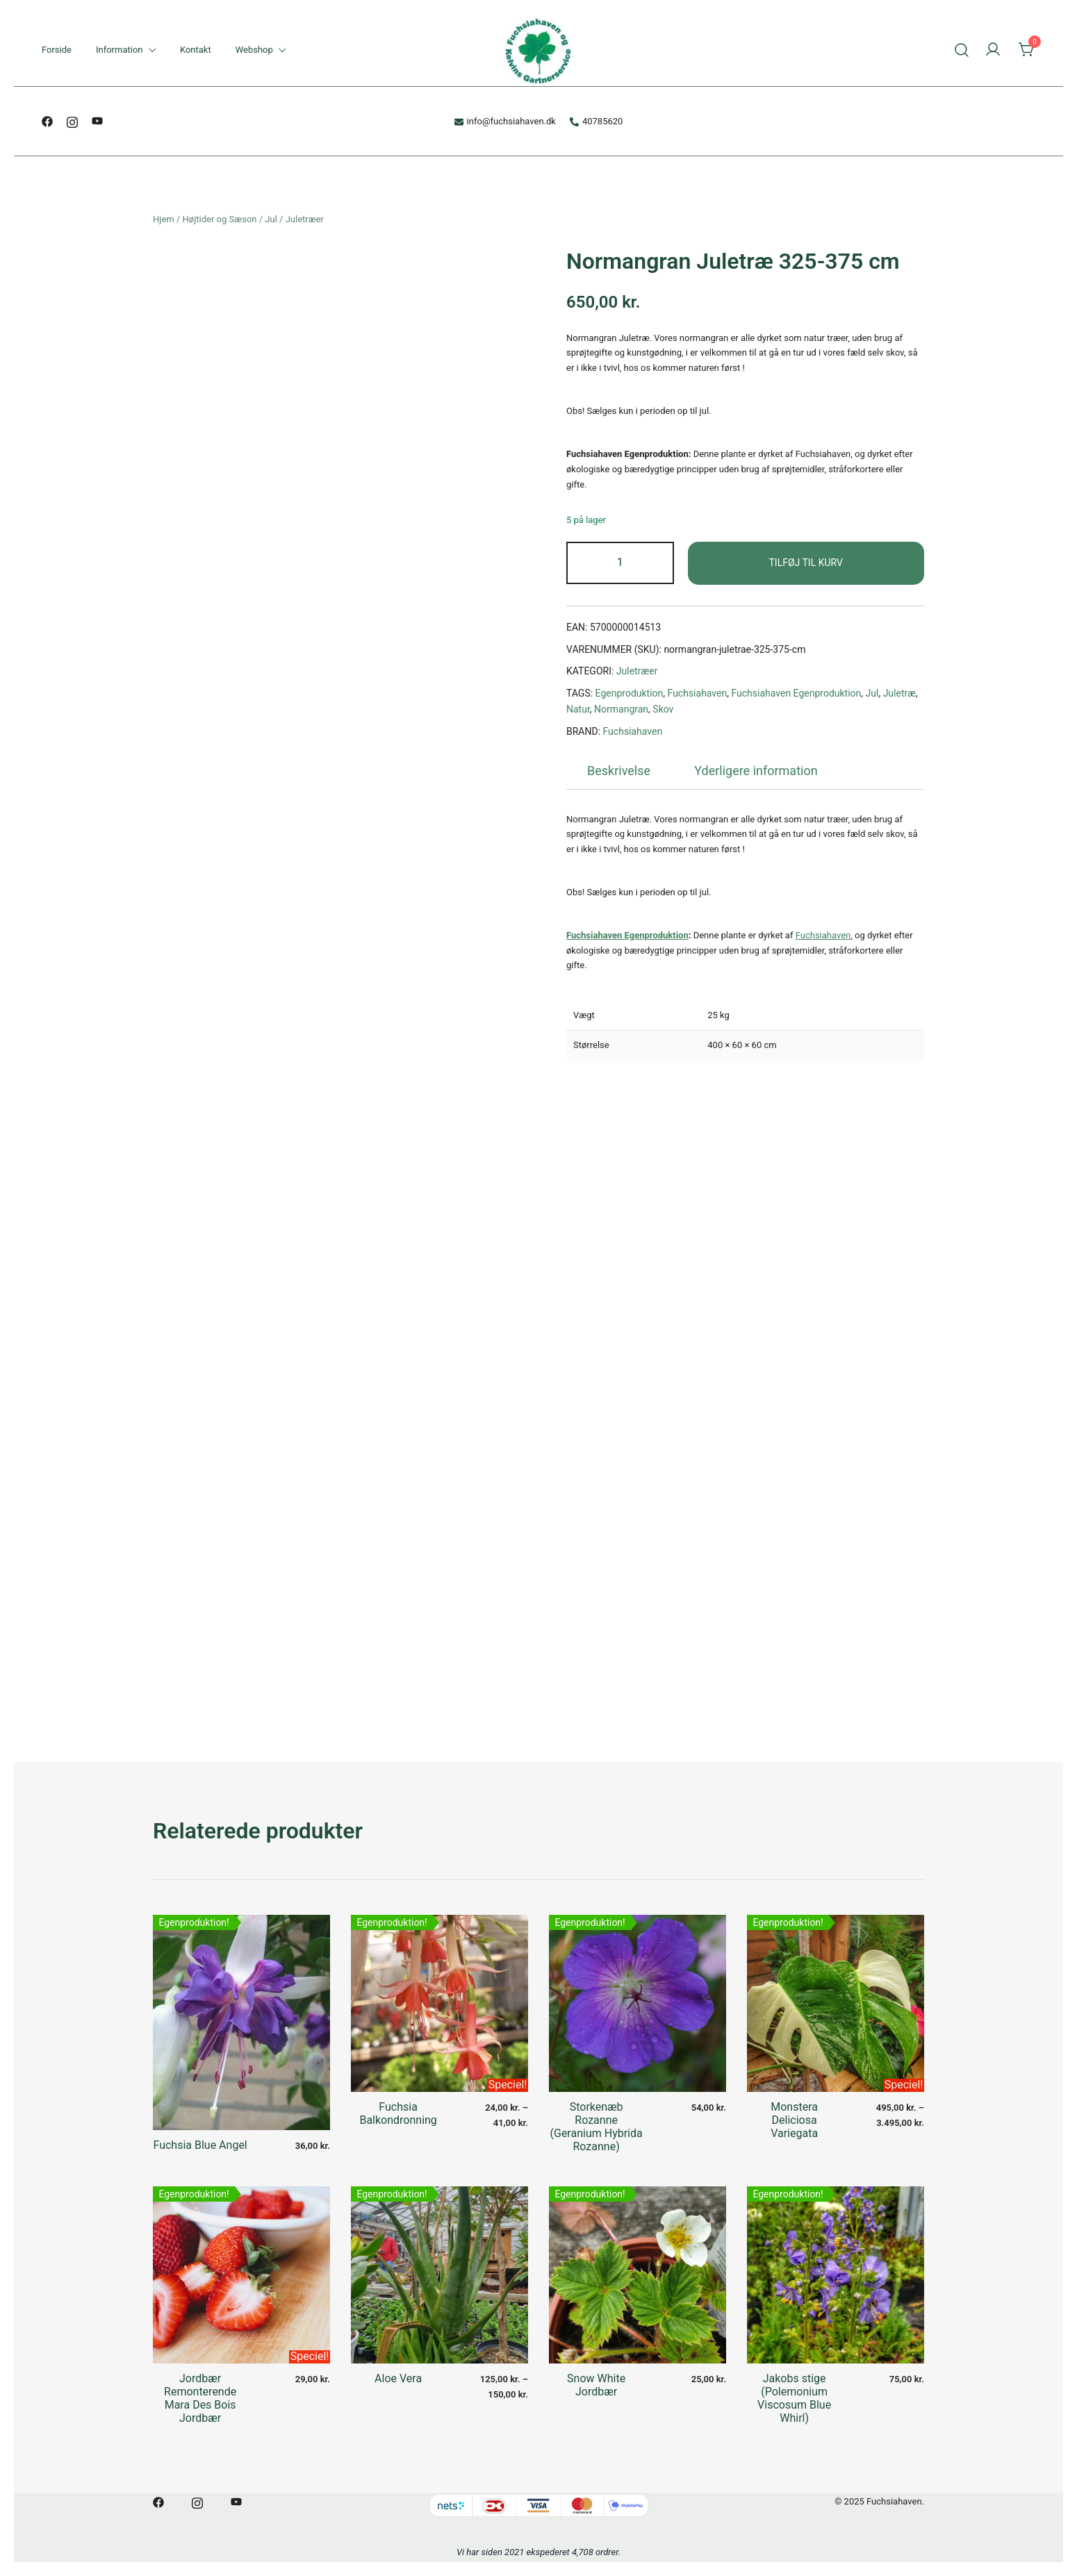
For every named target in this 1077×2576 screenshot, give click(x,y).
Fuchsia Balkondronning (397, 2113)
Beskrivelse (618, 770)
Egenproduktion (629, 693)
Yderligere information (755, 770)
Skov (662, 709)
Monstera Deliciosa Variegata (794, 2120)
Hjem (163, 219)
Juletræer (305, 219)
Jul (271, 219)
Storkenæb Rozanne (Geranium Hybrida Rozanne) (596, 2127)
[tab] (618, 771)
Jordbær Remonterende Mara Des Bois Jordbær (200, 2398)
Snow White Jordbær (596, 2385)
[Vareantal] (620, 563)
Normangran (621, 709)
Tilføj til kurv (806, 562)
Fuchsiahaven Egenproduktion (796, 693)
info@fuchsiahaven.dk (505, 121)
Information (119, 49)
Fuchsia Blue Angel (200, 2145)
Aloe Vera (398, 2378)
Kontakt (195, 49)
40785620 (596, 121)
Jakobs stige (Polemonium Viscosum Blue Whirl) (794, 2398)
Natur (578, 709)
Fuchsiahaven (697, 693)
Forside (57, 49)
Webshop (254, 49)
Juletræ (899, 693)
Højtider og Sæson (220, 219)
